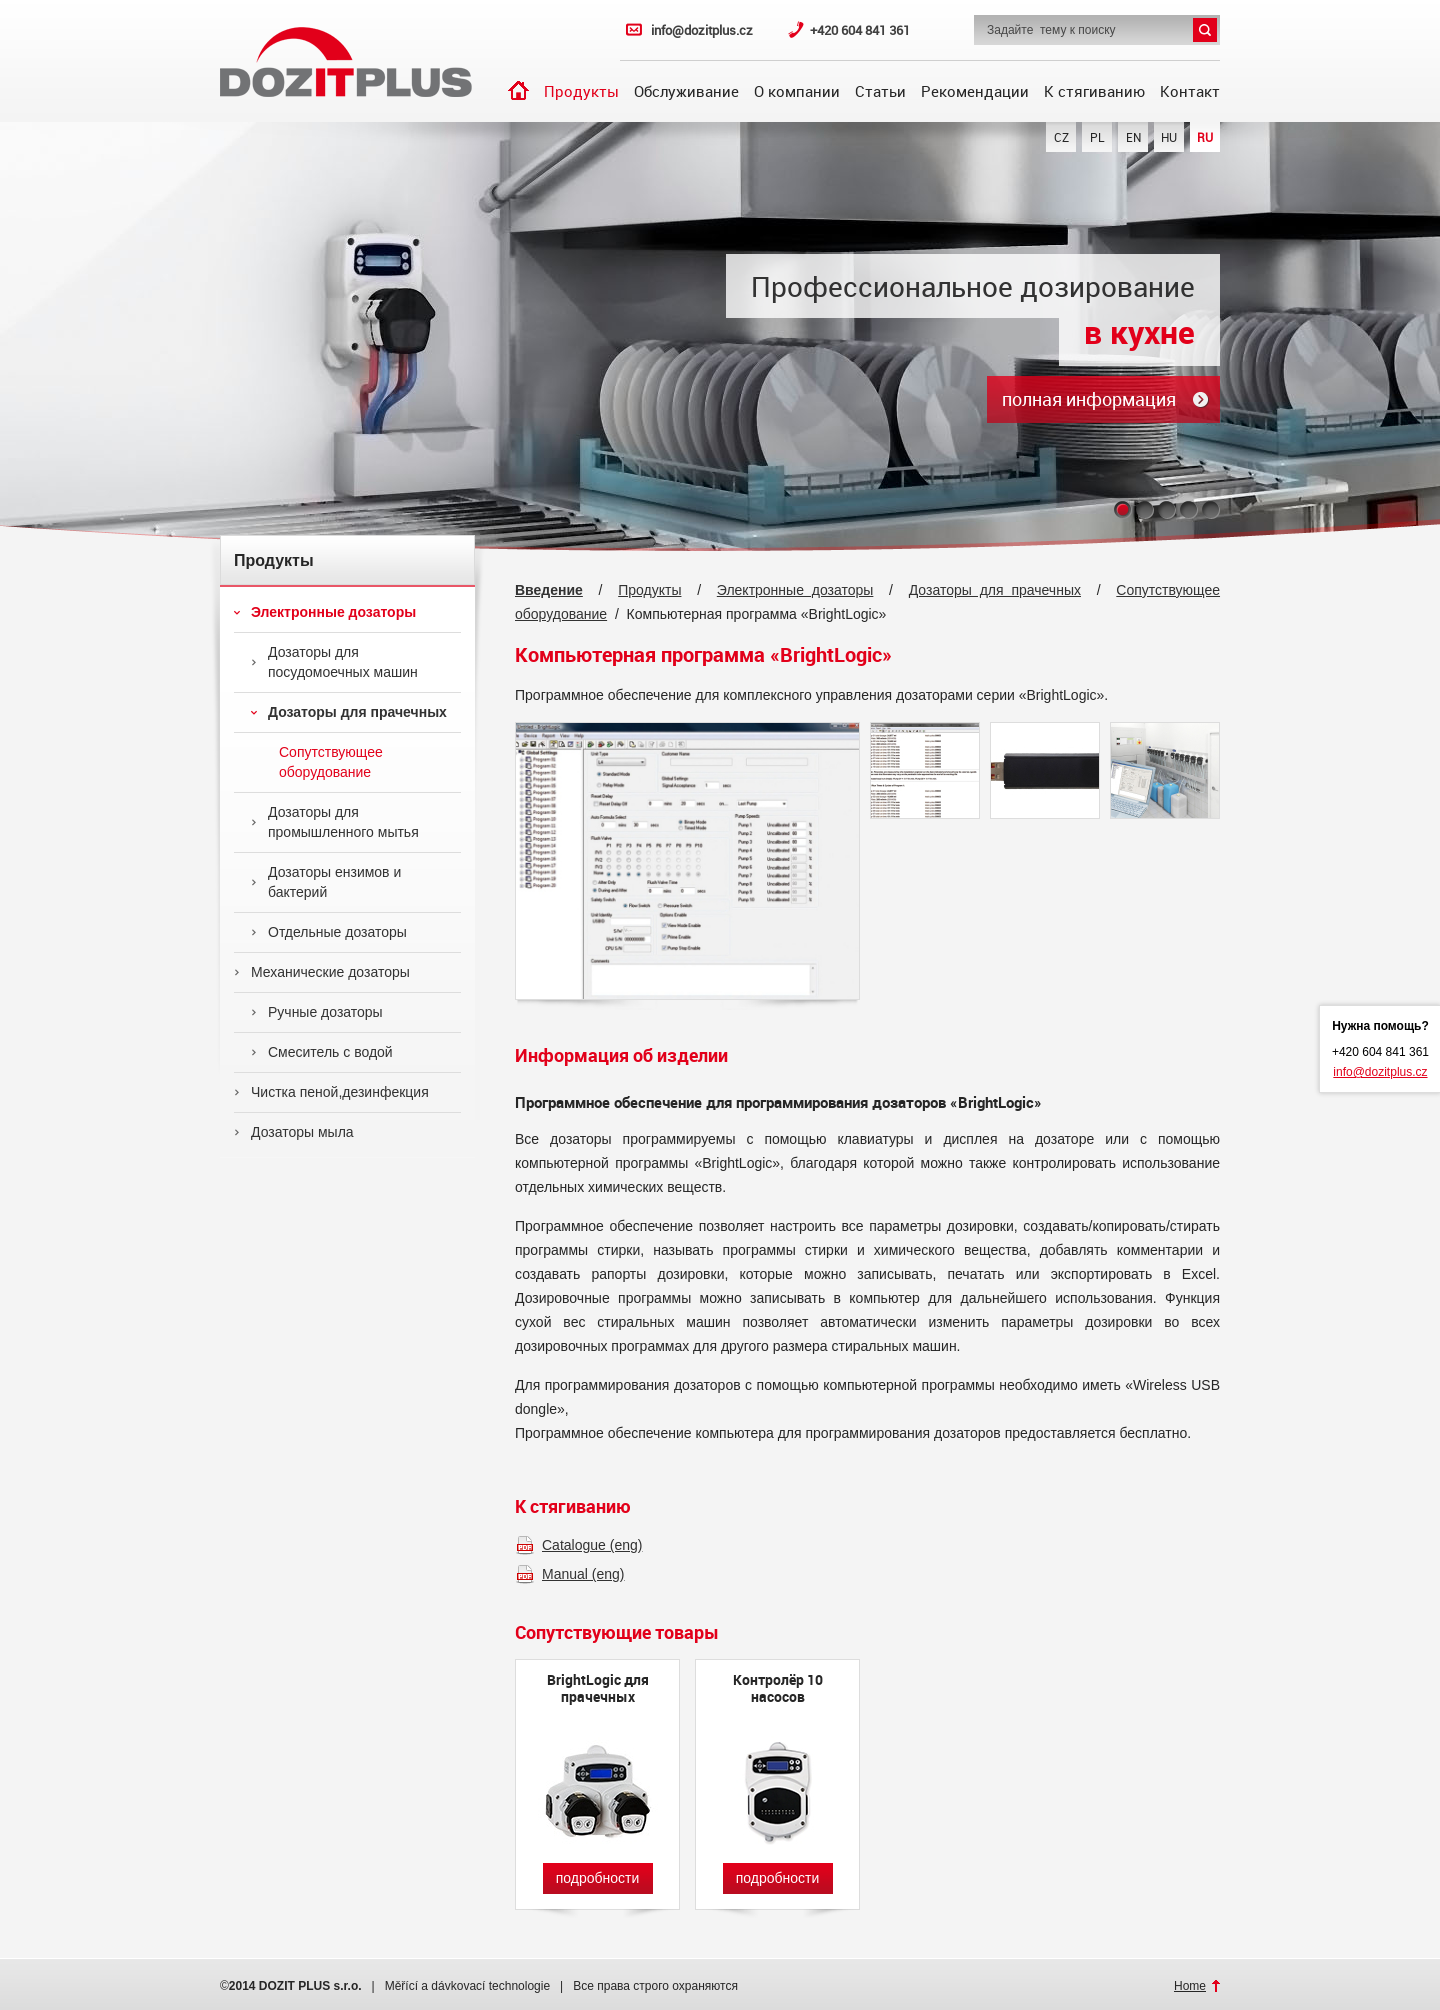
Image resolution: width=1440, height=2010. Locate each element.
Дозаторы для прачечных (349, 712)
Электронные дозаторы (325, 612)
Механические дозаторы (322, 972)
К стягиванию (1094, 91)
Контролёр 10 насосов (778, 1688)
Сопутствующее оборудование (317, 762)
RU (1205, 137)
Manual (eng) (583, 1574)
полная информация (1089, 399)
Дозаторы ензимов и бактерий (326, 882)
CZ (1061, 137)
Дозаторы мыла (294, 1132)
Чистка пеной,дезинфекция (331, 1092)
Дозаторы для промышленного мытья (335, 822)
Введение (518, 90)
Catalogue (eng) (592, 1545)
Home (1190, 1986)
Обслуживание (686, 91)
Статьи (880, 91)
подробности (598, 1878)
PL (1097, 137)
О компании (797, 91)
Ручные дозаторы (317, 1012)
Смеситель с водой (322, 1052)
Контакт (1190, 91)
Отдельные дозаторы (329, 932)
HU (1169, 137)
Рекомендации (975, 91)
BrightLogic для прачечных (598, 1688)
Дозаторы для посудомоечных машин (334, 662)
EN (1133, 137)
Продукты (581, 91)
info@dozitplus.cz (702, 30)
